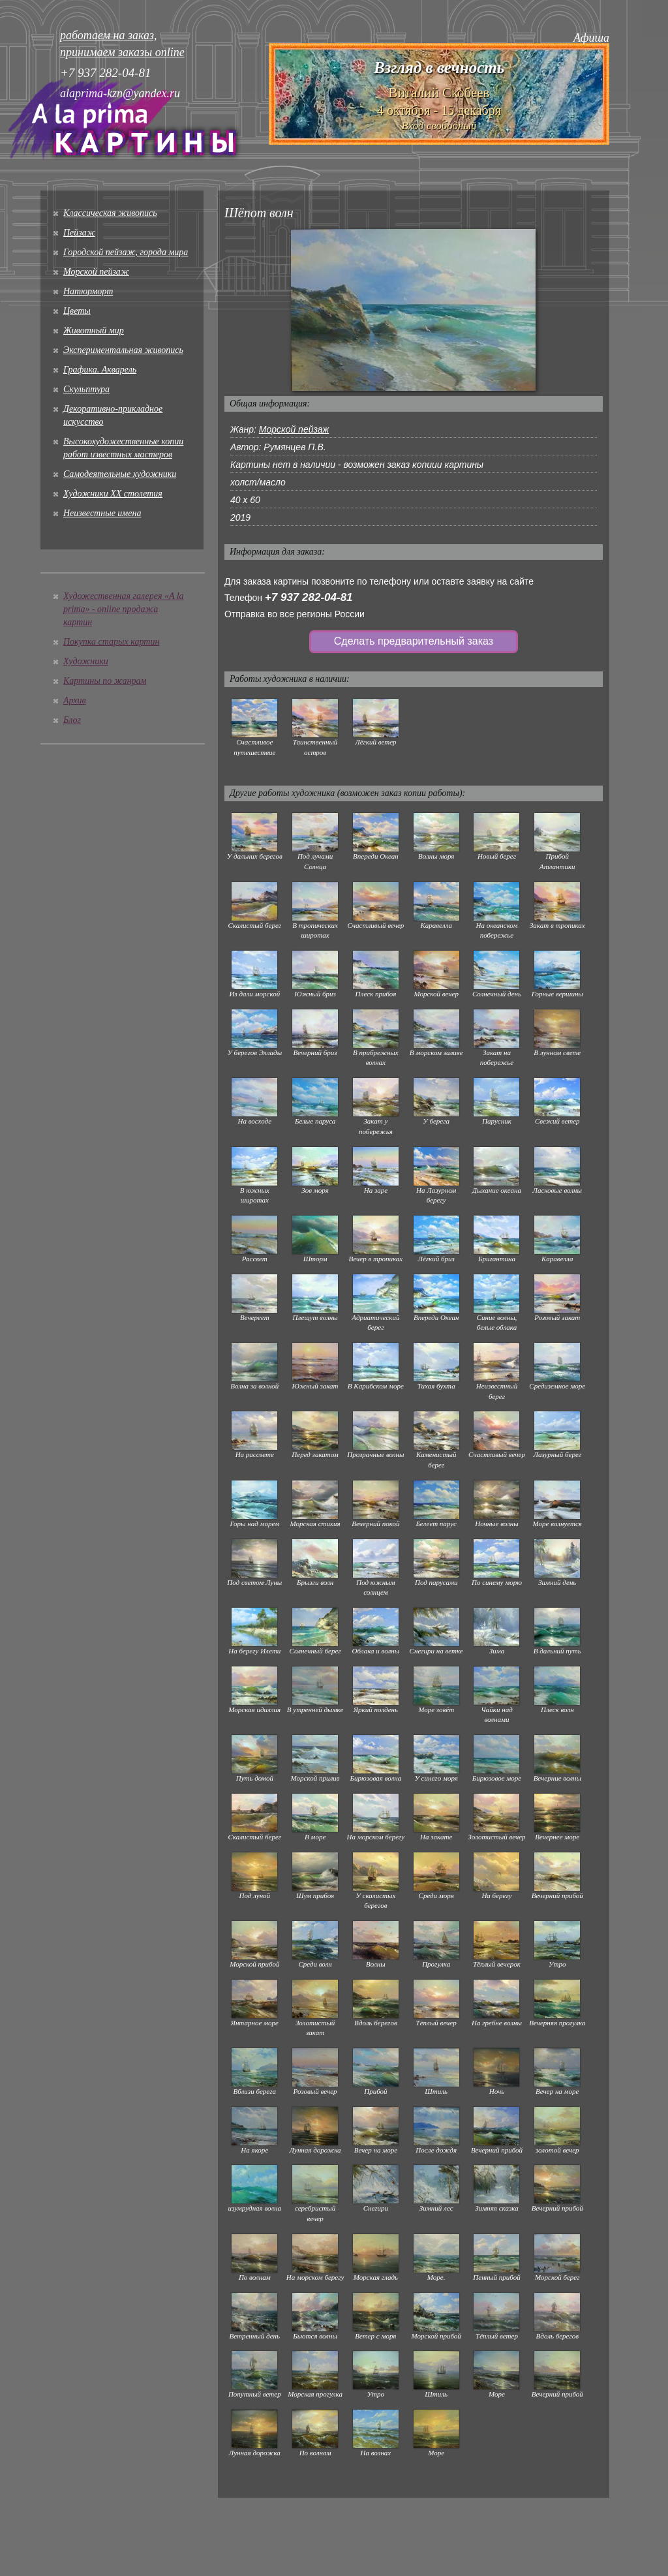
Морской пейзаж (96, 272)
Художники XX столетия (112, 493)
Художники (85, 661)
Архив (74, 700)
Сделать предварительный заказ (413, 641)
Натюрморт (88, 291)
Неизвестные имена (102, 513)
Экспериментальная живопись (123, 350)
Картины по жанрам (104, 681)
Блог (72, 720)
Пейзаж (79, 233)
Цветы (77, 311)
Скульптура (86, 389)
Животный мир (93, 330)
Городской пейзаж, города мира (125, 252)
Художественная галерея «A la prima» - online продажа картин (123, 609)
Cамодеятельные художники (119, 474)
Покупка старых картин (111, 642)
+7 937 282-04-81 (309, 597)
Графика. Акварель (99, 370)
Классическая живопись (110, 213)
